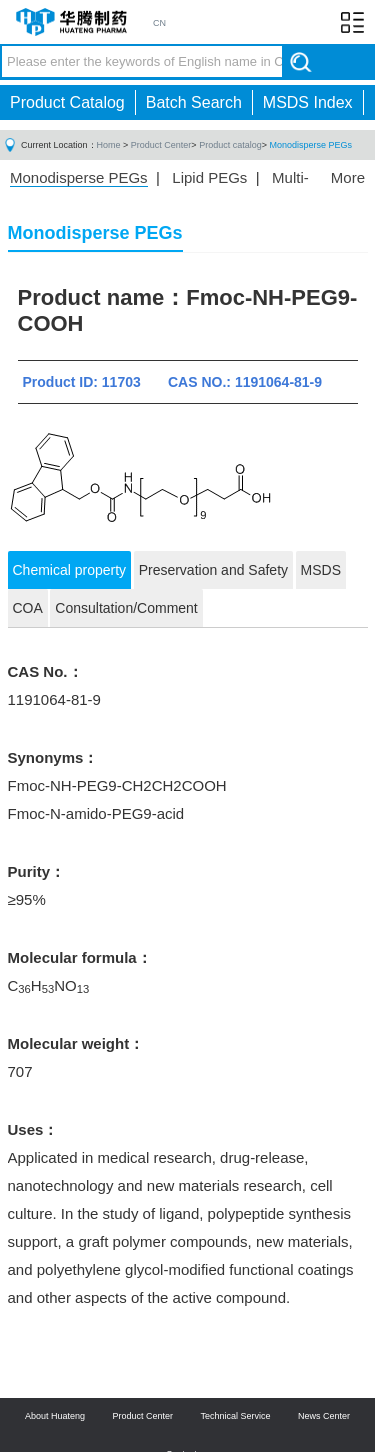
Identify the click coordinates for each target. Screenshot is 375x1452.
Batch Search (194, 102)
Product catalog (230, 145)
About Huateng (55, 1416)
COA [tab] (28, 608)
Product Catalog (67, 102)
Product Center (161, 145)
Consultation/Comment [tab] (126, 608)
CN (159, 23)
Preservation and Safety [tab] (213, 570)
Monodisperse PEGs (310, 145)
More (348, 177)
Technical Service (236, 1416)
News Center (324, 1416)
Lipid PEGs (209, 177)
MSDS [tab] (321, 570)
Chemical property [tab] (70, 570)
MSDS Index (308, 102)
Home (109, 145)
